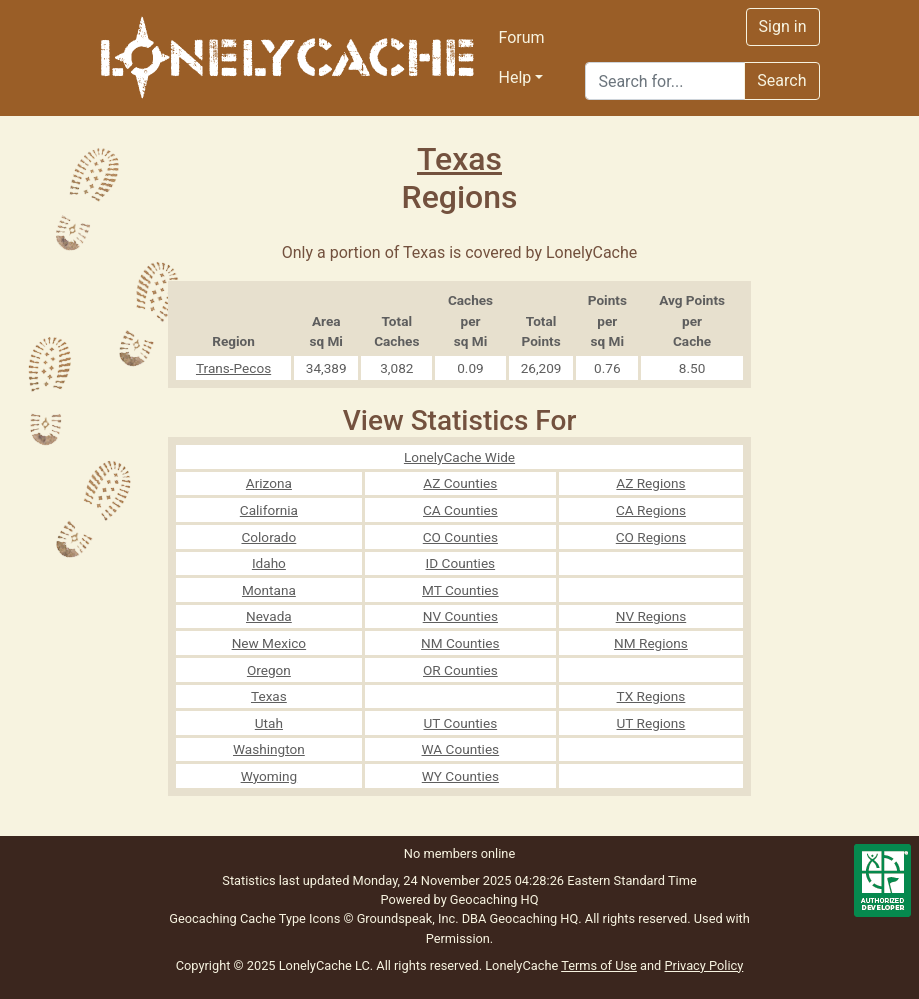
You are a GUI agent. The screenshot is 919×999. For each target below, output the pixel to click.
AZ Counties (460, 483)
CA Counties (460, 510)
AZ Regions (650, 483)
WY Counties (460, 776)
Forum (522, 37)
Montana (269, 590)
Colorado (268, 537)
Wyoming (269, 776)
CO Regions (651, 537)
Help (515, 77)
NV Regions (651, 616)
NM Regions (651, 643)
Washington (269, 749)
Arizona (269, 483)
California (269, 510)
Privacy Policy (704, 965)
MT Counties (460, 590)
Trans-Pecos (233, 368)
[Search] (665, 81)
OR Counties (460, 670)
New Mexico (269, 643)
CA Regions (651, 510)
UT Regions (651, 723)
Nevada (269, 616)
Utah (269, 723)
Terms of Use (599, 965)
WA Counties (461, 749)
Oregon (269, 670)
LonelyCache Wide (459, 457)
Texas (459, 159)
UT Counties (461, 723)
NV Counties (460, 616)
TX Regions (651, 696)
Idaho (269, 563)
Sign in (783, 26)
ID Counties (461, 563)
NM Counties (460, 643)
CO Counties (460, 537)
